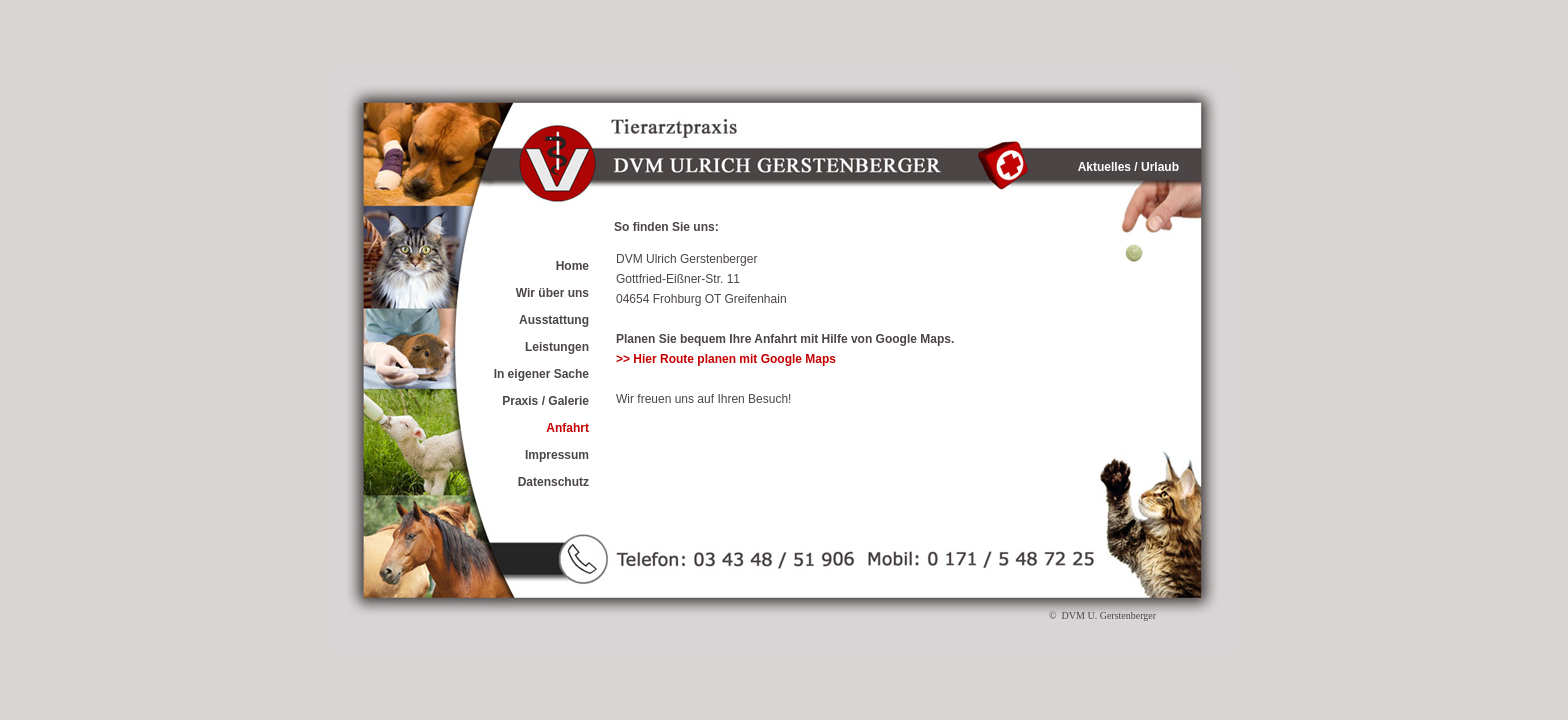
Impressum (557, 455)
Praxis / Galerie (545, 401)
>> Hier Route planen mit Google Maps (726, 359)
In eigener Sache (541, 374)
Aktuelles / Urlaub (1128, 167)
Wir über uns (552, 293)
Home (572, 266)
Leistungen (557, 347)
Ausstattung (554, 320)
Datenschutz (553, 482)
